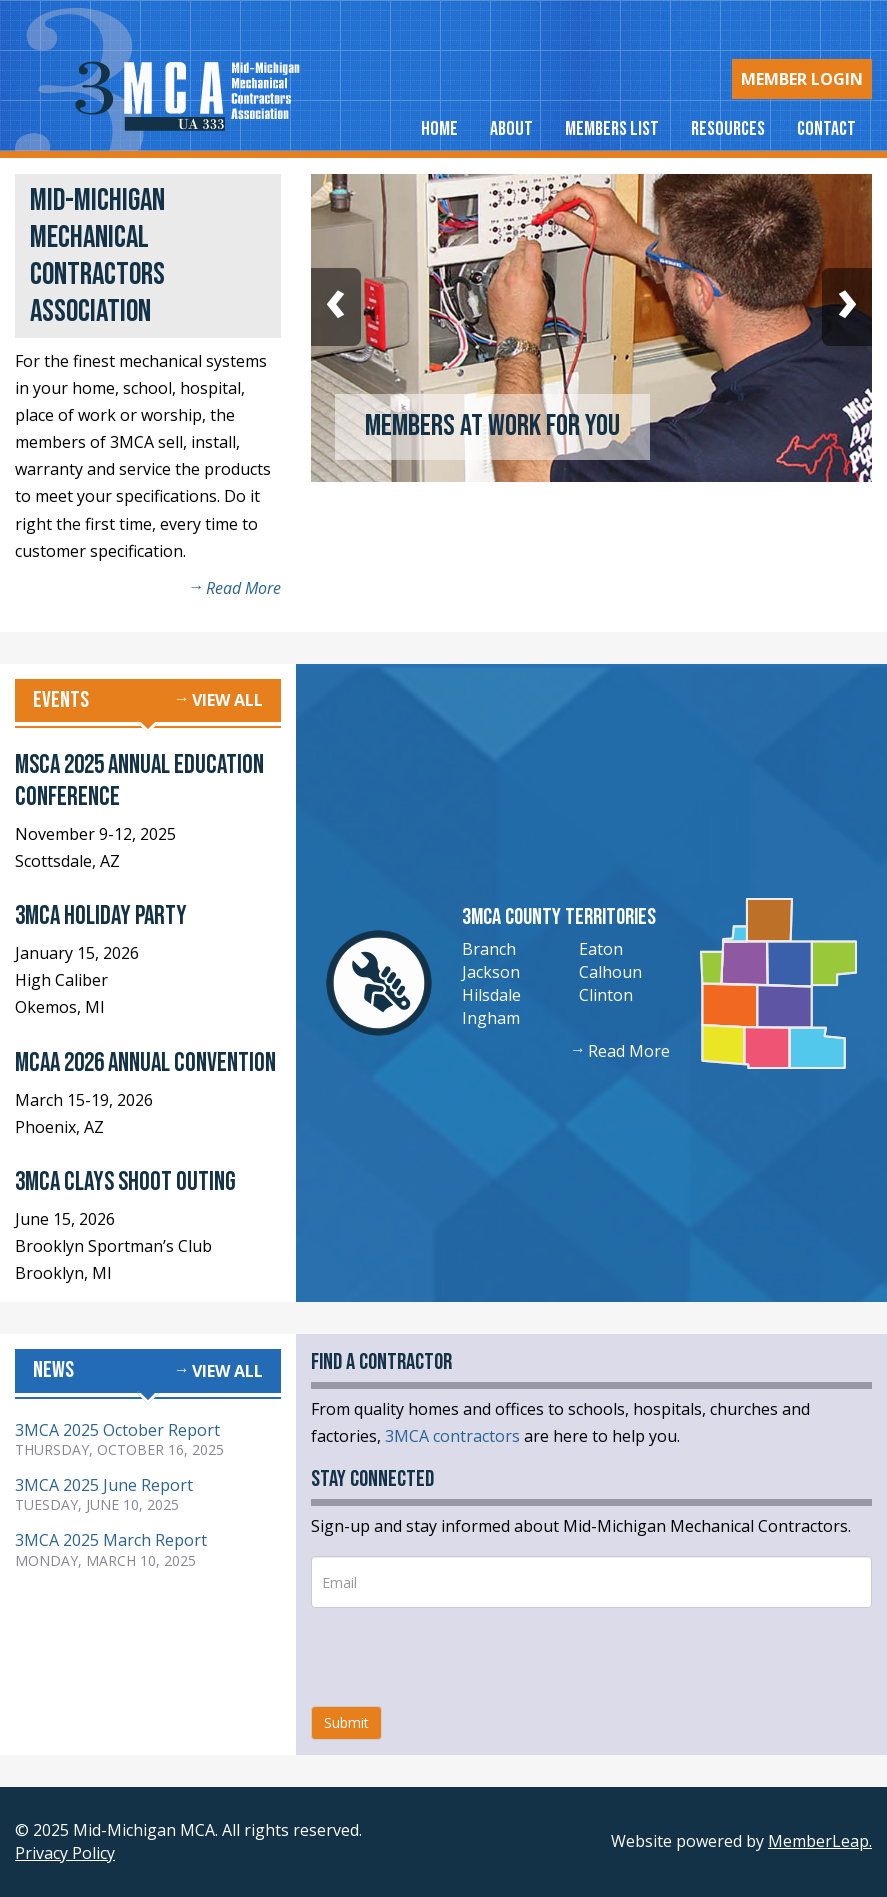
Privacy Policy (65, 1853)
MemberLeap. (820, 1841)
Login (802, 79)
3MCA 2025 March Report (111, 1540)
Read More (243, 588)
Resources (728, 129)
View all (227, 700)
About (511, 129)
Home (439, 129)
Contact (826, 129)
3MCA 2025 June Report (104, 1485)
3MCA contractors (452, 1436)
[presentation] (463, 1657)
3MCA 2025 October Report (117, 1430)
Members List (612, 129)
